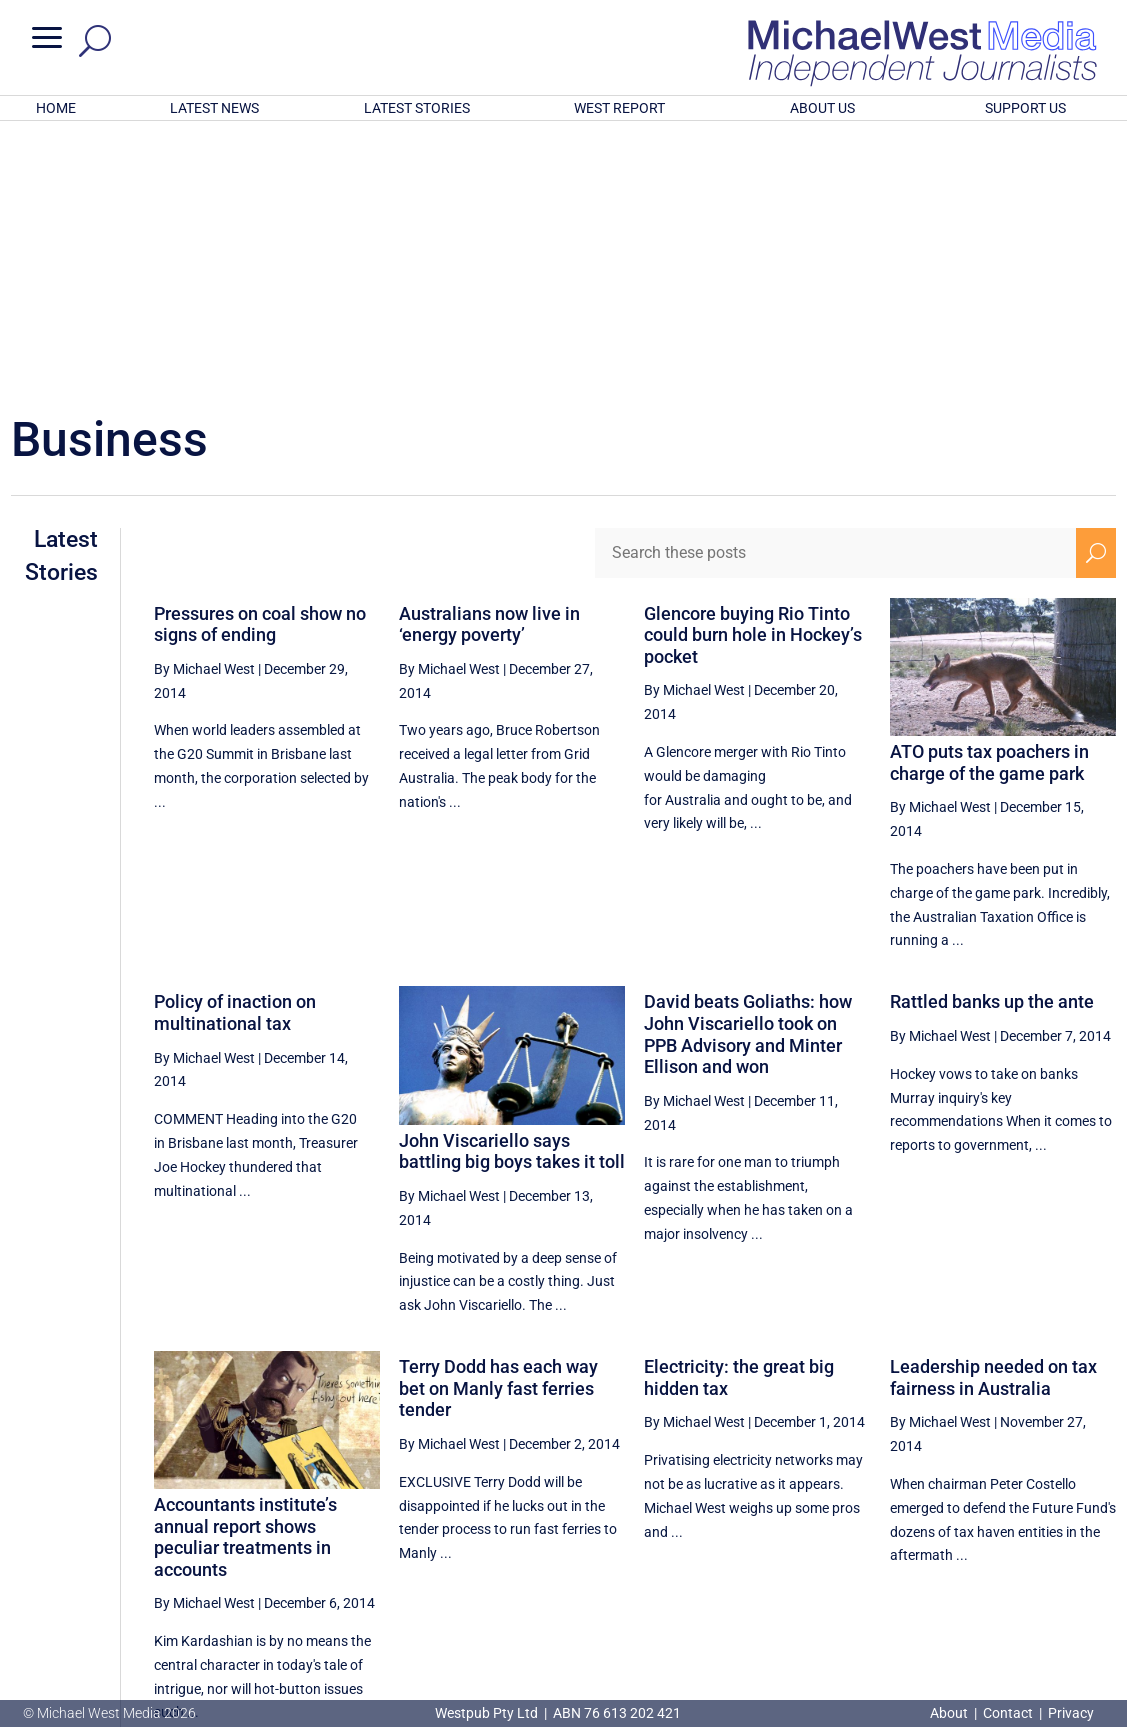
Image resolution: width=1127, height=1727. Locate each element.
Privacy (1071, 1713)
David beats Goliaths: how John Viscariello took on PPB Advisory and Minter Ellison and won (748, 772)
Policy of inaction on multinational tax (235, 750)
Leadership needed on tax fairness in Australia (993, 1115)
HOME (56, 108)
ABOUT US (822, 108)
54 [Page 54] (948, 1537)
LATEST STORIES (417, 108)
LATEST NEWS (214, 108)
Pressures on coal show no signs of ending (260, 362)
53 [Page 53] (898, 1537)
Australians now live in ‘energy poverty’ (489, 362)
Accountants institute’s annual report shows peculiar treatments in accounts (245, 1275)
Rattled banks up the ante (992, 739)
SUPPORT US (1025, 108)
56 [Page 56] (1049, 1537)
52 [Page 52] (847, 1537)
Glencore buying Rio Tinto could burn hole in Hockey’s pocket (753, 373)
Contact (1008, 1713)
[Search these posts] (835, 291)
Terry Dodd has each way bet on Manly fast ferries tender (498, 1126)
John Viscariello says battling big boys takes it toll (512, 889)
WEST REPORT (619, 108)
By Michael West (204, 407)
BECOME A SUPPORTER (1026, 1604)
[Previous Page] (801, 1536)
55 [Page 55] (999, 1537)
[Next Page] (1095, 1536)
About (950, 1713)
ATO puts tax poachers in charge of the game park (989, 500)
